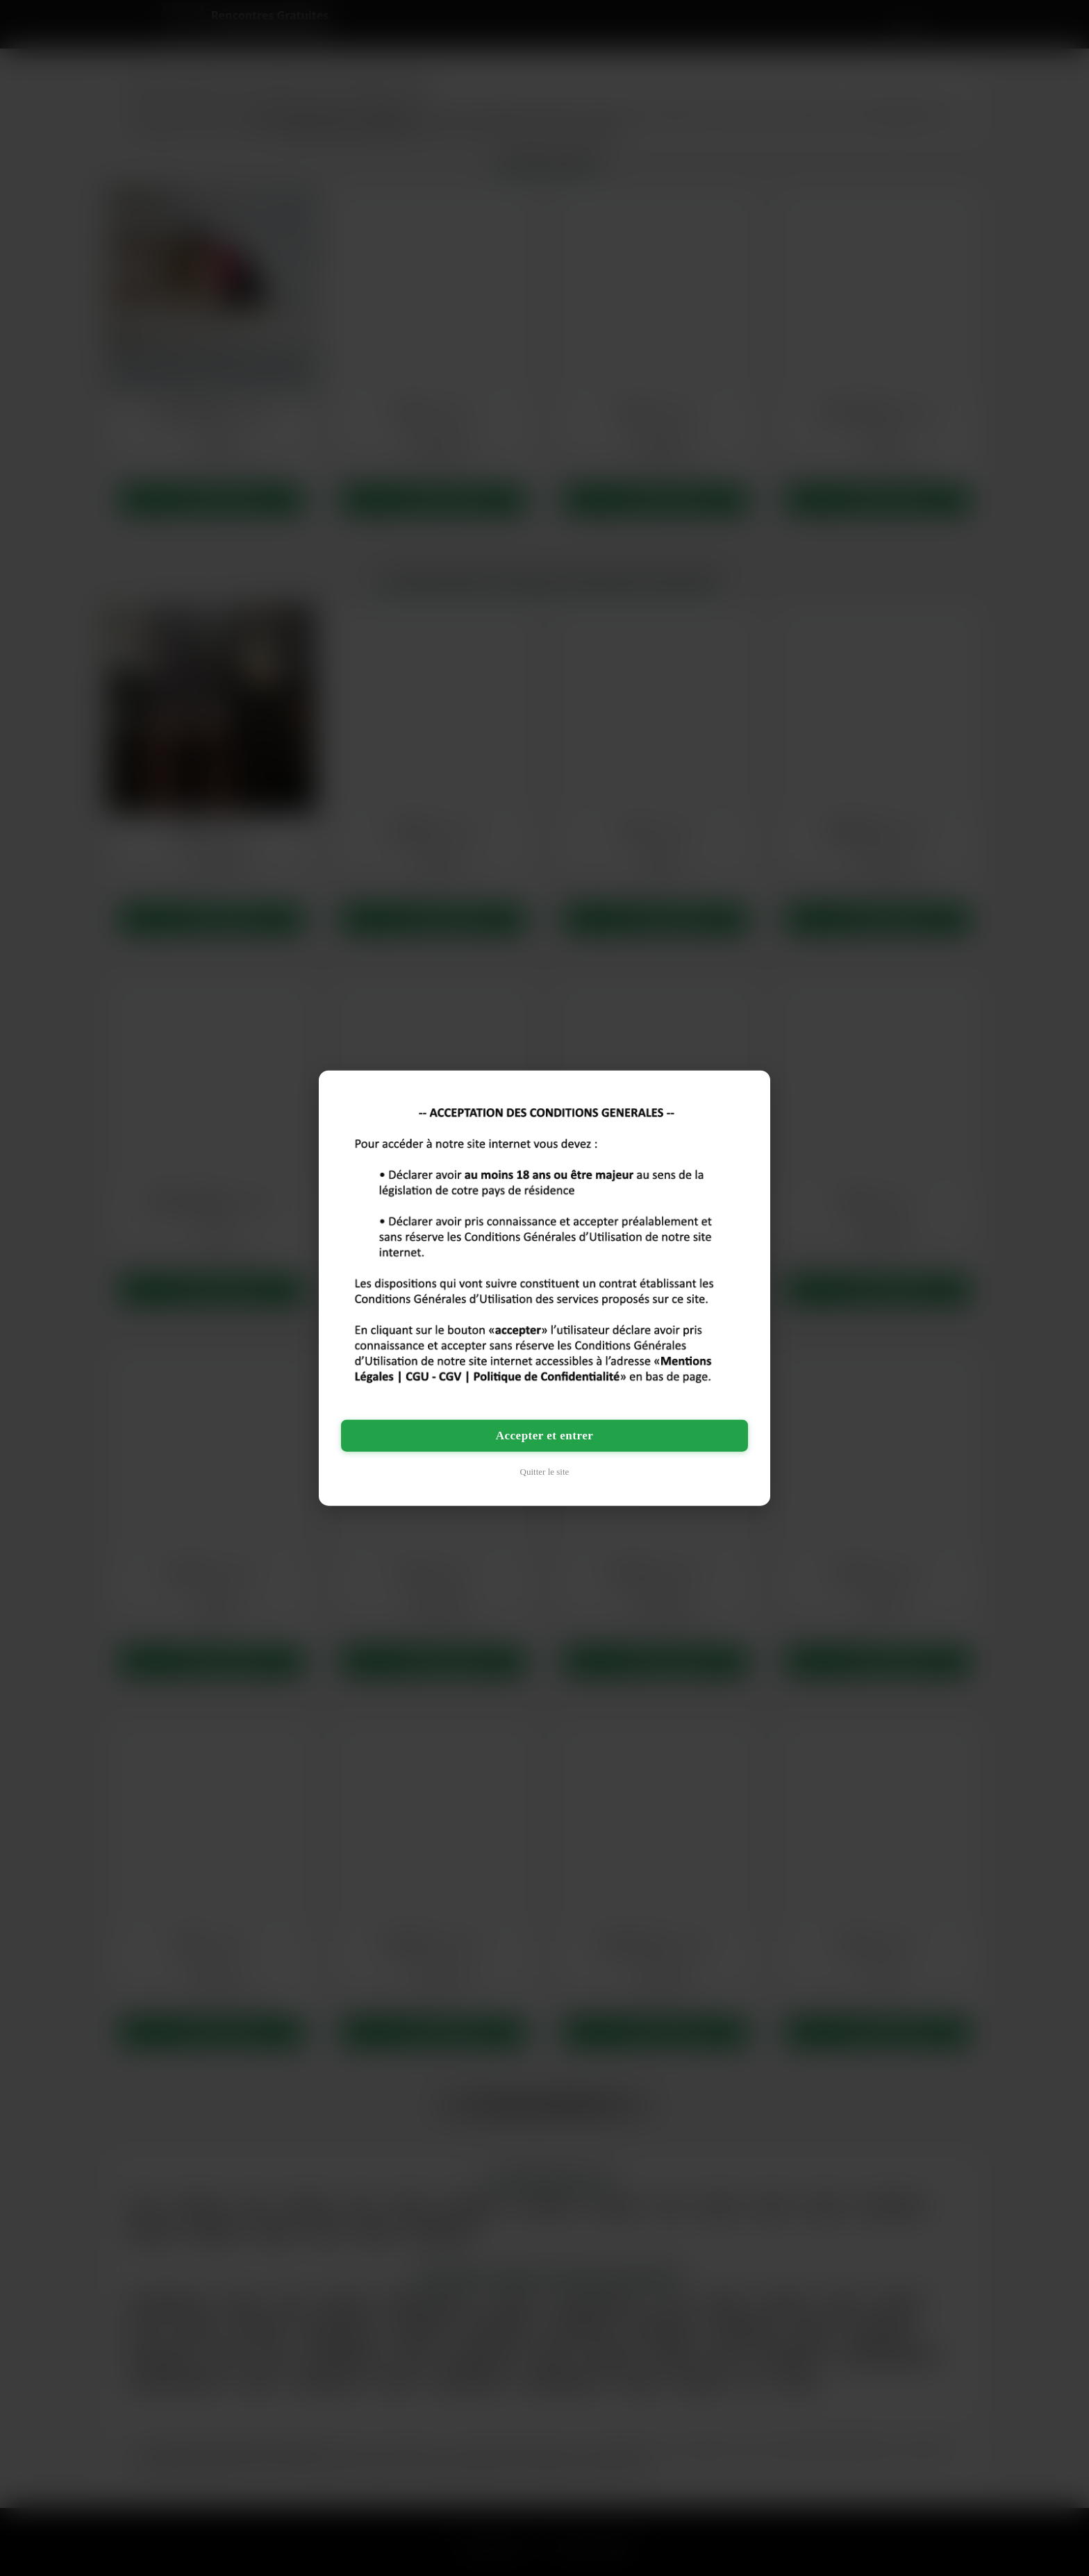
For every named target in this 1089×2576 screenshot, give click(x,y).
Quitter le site (545, 1471)
